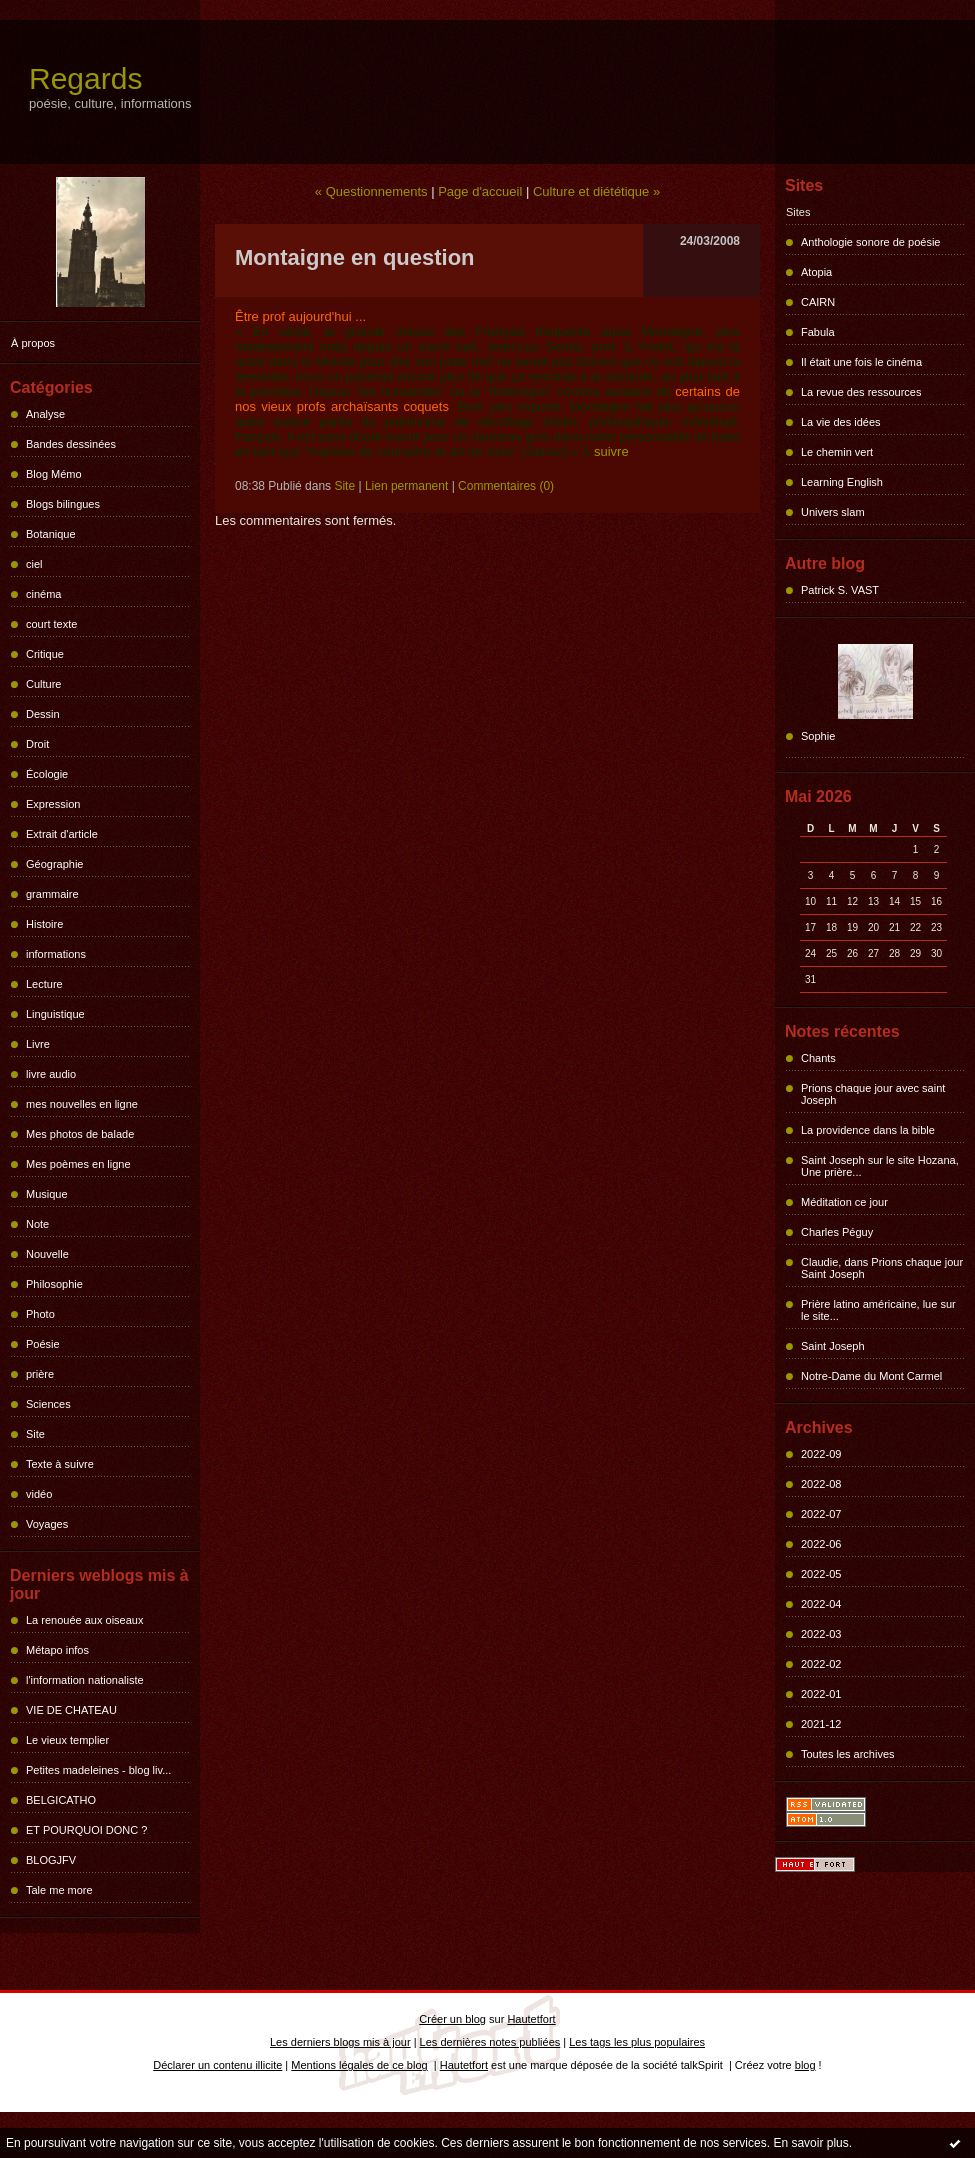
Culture (43, 684)
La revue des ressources (861, 392)
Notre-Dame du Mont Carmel (871, 1376)
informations (56, 954)
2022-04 (821, 1604)
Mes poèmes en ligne (78, 1164)
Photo (40, 1314)
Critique (45, 654)
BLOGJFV (51, 1860)
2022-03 (821, 1634)
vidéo (39, 1494)
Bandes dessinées (71, 444)
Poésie (43, 1344)
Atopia (816, 272)
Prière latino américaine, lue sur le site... (878, 1310)
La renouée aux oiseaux (84, 1620)
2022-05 (821, 1574)
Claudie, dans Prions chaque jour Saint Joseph (882, 1268)
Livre (38, 1044)
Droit (37, 744)
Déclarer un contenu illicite (217, 2065)
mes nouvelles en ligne (82, 1104)
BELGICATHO (61, 1800)
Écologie (47, 774)
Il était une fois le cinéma (861, 362)
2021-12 (821, 1724)
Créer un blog (452, 2019)
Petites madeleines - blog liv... (98, 1770)
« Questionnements (371, 191)
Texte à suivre (60, 1464)
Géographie (55, 864)
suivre (611, 451)
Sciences (48, 1404)
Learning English (842, 482)
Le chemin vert (837, 452)
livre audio (51, 1074)
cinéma (43, 594)
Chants (818, 1058)
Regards (85, 78)
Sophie (818, 736)
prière (40, 1374)
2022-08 (821, 1484)
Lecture (44, 984)
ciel (34, 564)
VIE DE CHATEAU (71, 1710)
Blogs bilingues (63, 504)
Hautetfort (531, 2019)
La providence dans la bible (868, 1130)
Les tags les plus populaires (637, 2042)
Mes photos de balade (80, 1134)
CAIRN (818, 302)
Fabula (818, 332)
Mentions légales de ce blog (359, 2065)
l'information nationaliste (85, 1680)
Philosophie (54, 1284)
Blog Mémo (54, 474)
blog (805, 2065)
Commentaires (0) (506, 486)
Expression (53, 804)
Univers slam (833, 512)
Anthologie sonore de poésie (870, 242)
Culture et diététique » (596, 191)
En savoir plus (810, 2143)
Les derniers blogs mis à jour (340, 2042)
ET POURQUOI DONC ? (86, 1830)
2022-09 (821, 1454)
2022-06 (821, 1544)
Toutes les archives (848, 1754)
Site (35, 1434)
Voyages (47, 1524)
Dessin (43, 714)
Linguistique (55, 1014)
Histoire (44, 924)
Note (37, 1224)
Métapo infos (57, 1650)
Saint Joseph (833, 1346)
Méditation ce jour (844, 1202)
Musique (47, 1194)
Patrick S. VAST (840, 590)
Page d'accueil (480, 191)
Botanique (51, 534)
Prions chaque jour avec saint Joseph (873, 1094)
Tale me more (59, 1890)
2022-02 (821, 1664)
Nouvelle (47, 1254)
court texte (51, 624)
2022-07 (821, 1514)
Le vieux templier (67, 1740)
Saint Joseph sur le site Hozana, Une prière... (880, 1166)
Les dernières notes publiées (490, 2042)
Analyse (45, 414)
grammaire (52, 894)
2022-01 (821, 1694)
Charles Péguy (837, 1232)
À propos (33, 343)
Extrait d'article (62, 834)
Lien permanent (406, 486)
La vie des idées (841, 422)
